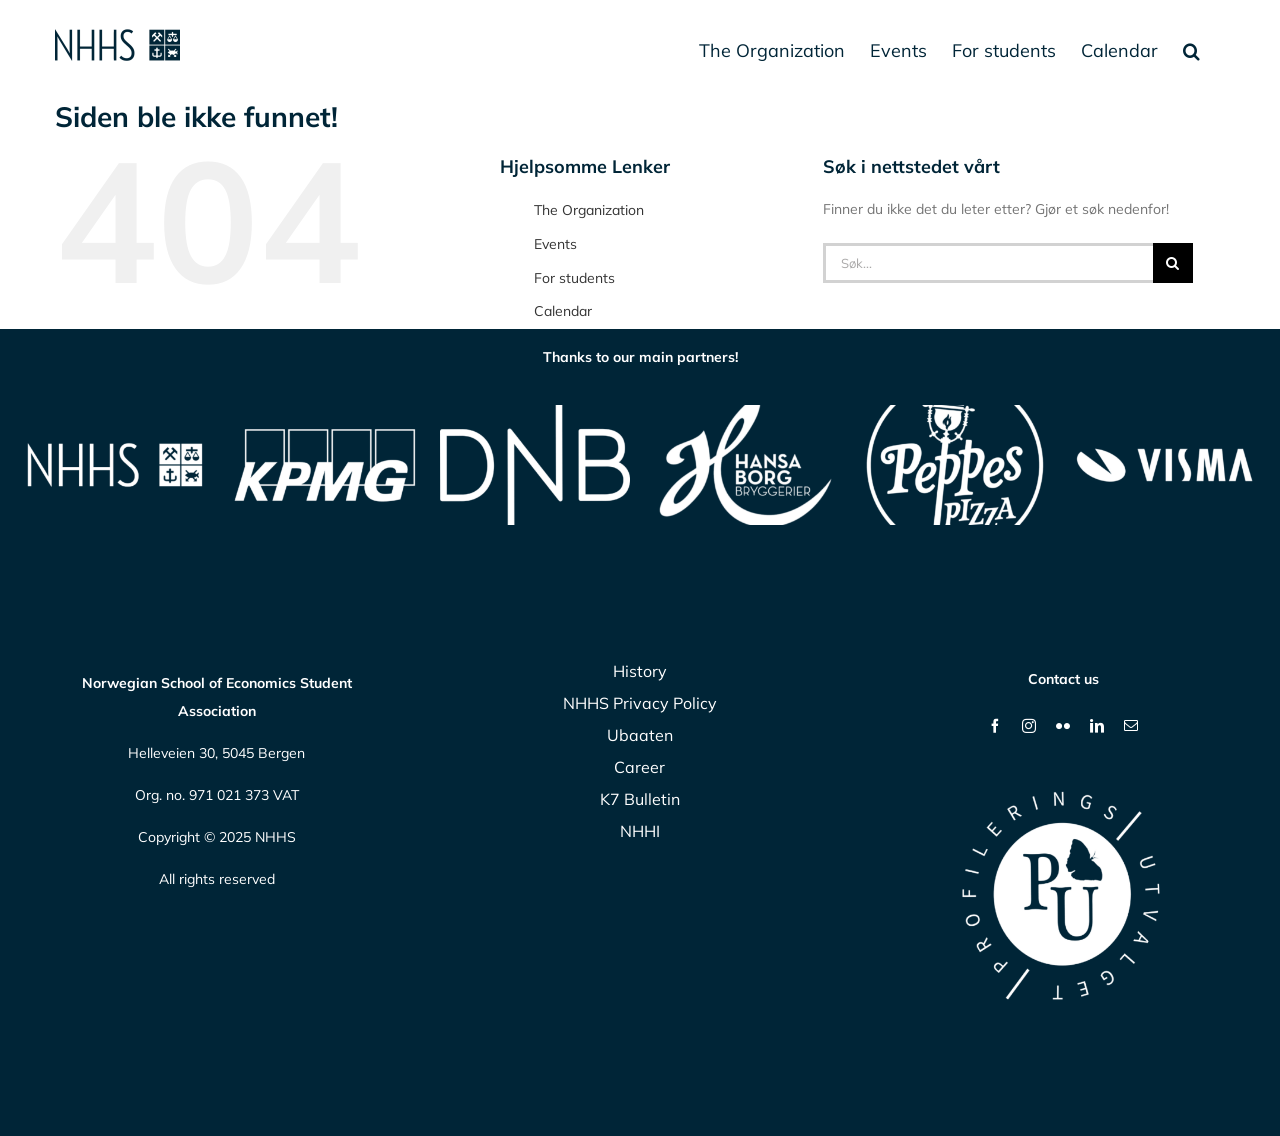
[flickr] (1063, 726)
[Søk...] (988, 263)
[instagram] (1029, 726)
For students (574, 278)
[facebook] (995, 726)
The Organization (589, 210)
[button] (1191, 50)
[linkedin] (1097, 726)
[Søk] (1173, 263)
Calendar (563, 311)
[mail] (1131, 726)
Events (555, 244)
